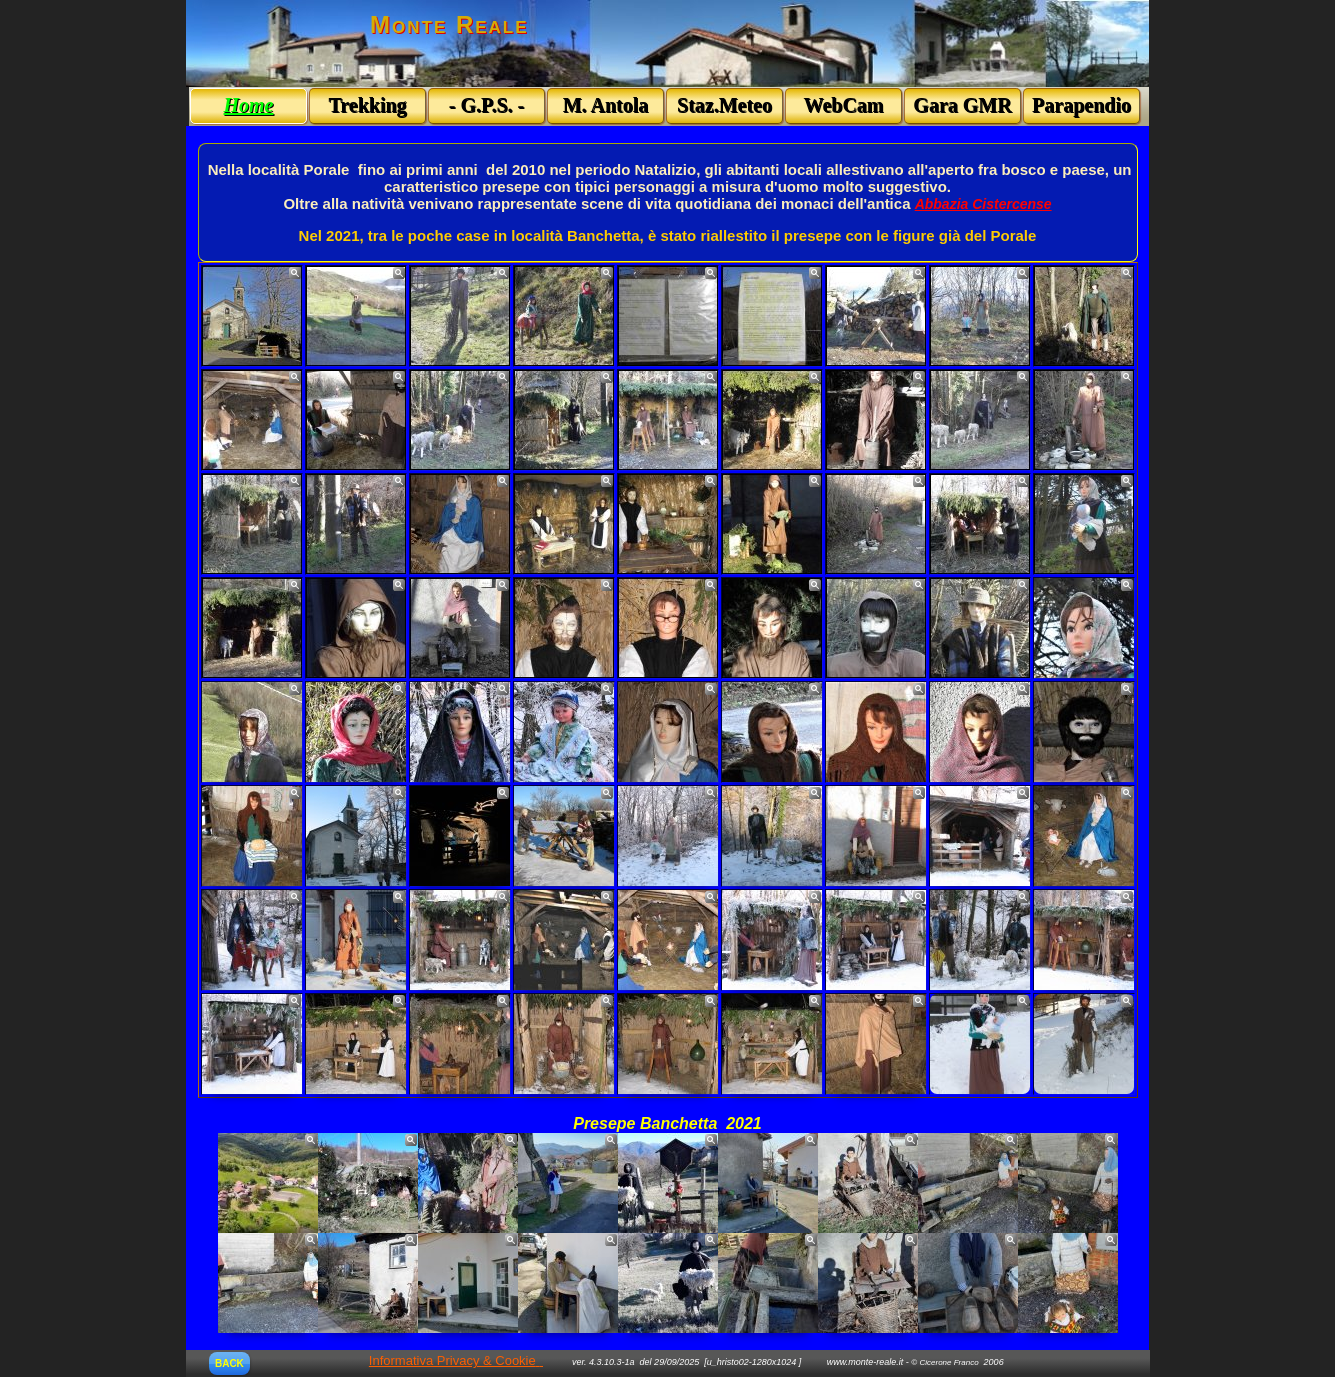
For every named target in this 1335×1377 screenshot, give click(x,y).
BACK (229, 1363)
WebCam (844, 105)
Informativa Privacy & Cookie (452, 1360)
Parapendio (1081, 105)
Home (249, 105)
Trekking (367, 105)
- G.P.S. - (486, 105)
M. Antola (606, 105)
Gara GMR (962, 105)
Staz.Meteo (724, 105)
